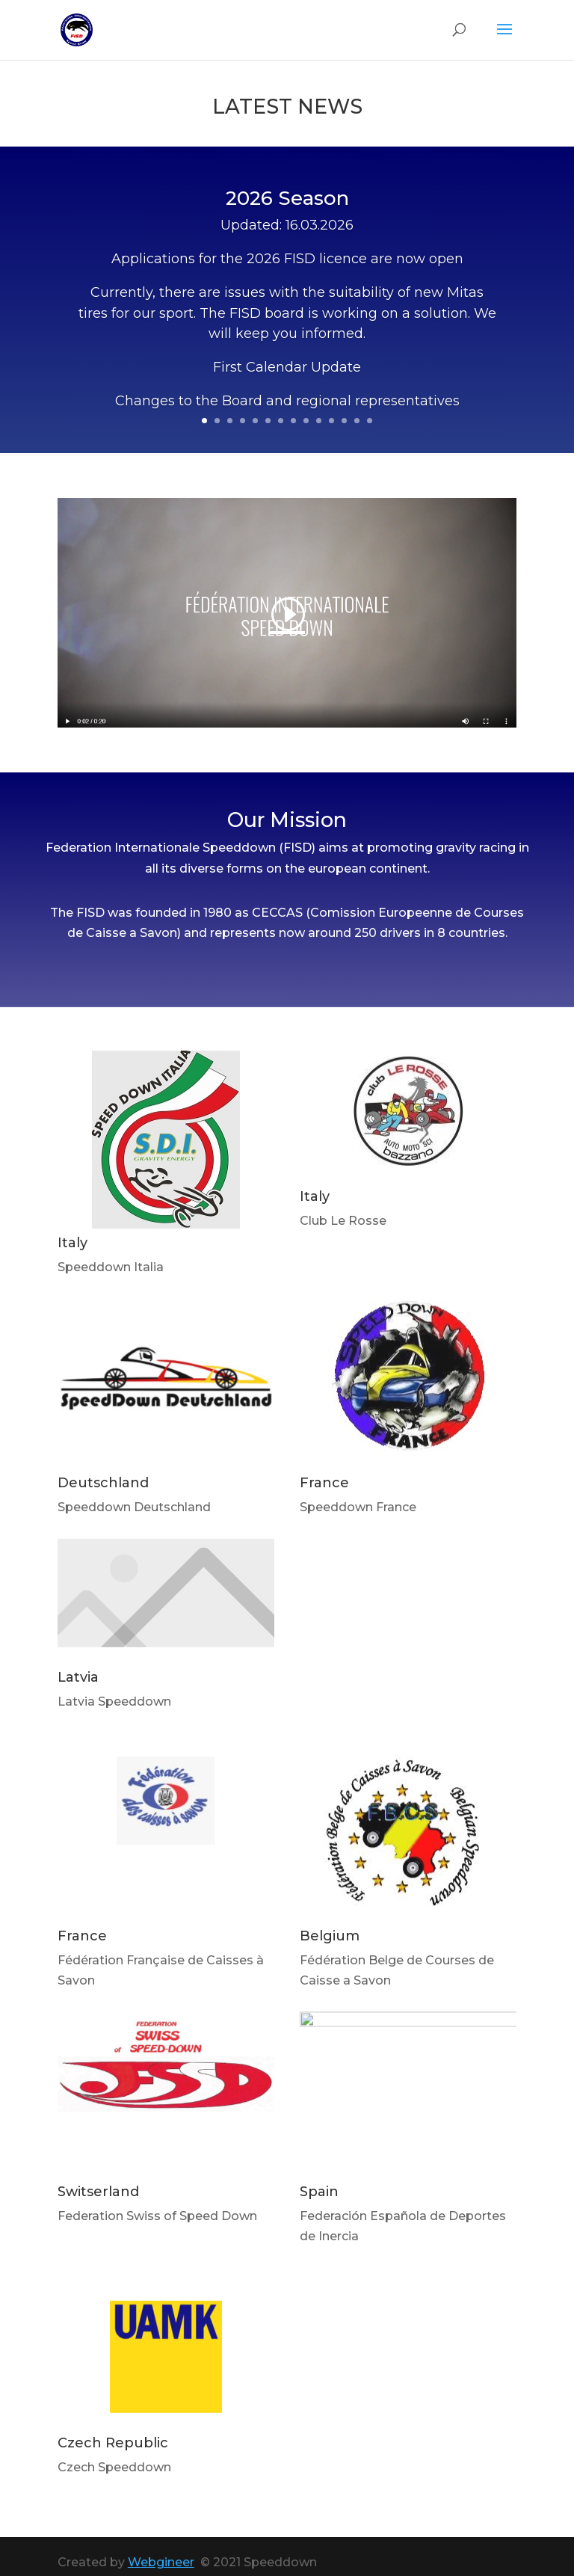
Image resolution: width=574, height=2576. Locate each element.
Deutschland (103, 1483)
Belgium (329, 1936)
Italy (72, 1243)
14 (369, 420)
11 (331, 420)
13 (356, 420)
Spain (319, 2191)
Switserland (98, 2191)
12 (344, 420)
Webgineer (161, 2562)
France (324, 1483)
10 (318, 420)
